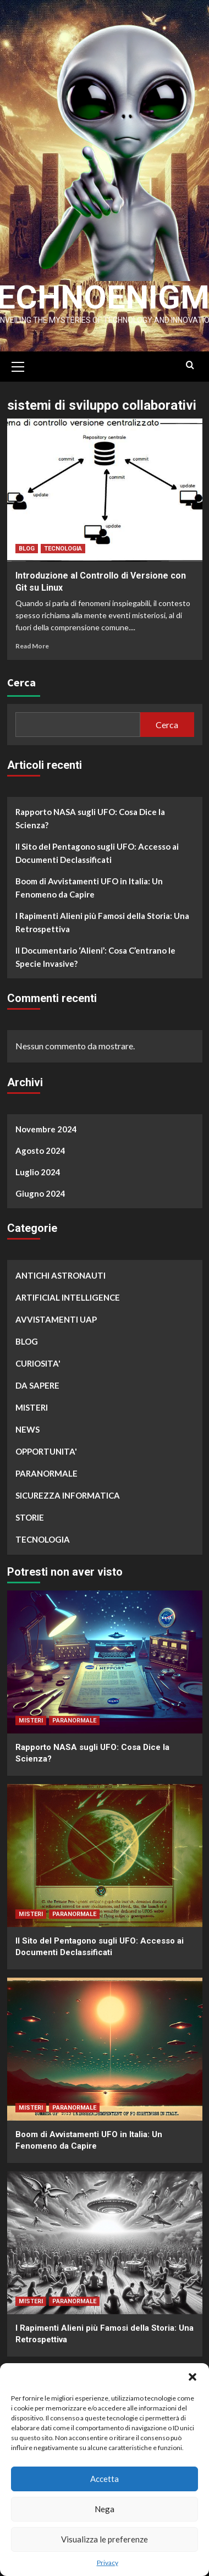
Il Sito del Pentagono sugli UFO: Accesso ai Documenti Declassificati (97, 848)
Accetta (104, 2479)
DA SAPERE (37, 1380)
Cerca (21, 677)
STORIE (29, 1512)
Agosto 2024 (40, 1146)
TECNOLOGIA (63, 543)
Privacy (107, 2562)
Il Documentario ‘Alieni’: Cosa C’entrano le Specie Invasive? (95, 952)
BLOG (27, 543)
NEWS (27, 1424)
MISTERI (31, 1402)
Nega (104, 2509)
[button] (192, 2376)
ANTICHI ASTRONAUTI (60, 1270)
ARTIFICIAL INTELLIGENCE (67, 1292)
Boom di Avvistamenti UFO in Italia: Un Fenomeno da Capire (89, 882)
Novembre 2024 (46, 1124)
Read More (32, 641)
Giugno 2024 (40, 1188)
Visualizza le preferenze (104, 2539)
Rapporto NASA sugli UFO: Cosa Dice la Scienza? (90, 813)
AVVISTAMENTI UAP (56, 1314)
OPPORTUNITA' (46, 1446)
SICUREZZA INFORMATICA (67, 1490)
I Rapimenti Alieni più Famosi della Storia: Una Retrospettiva (102, 917)
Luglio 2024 (38, 1167)
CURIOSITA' (38, 1358)
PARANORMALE (46, 1468)
